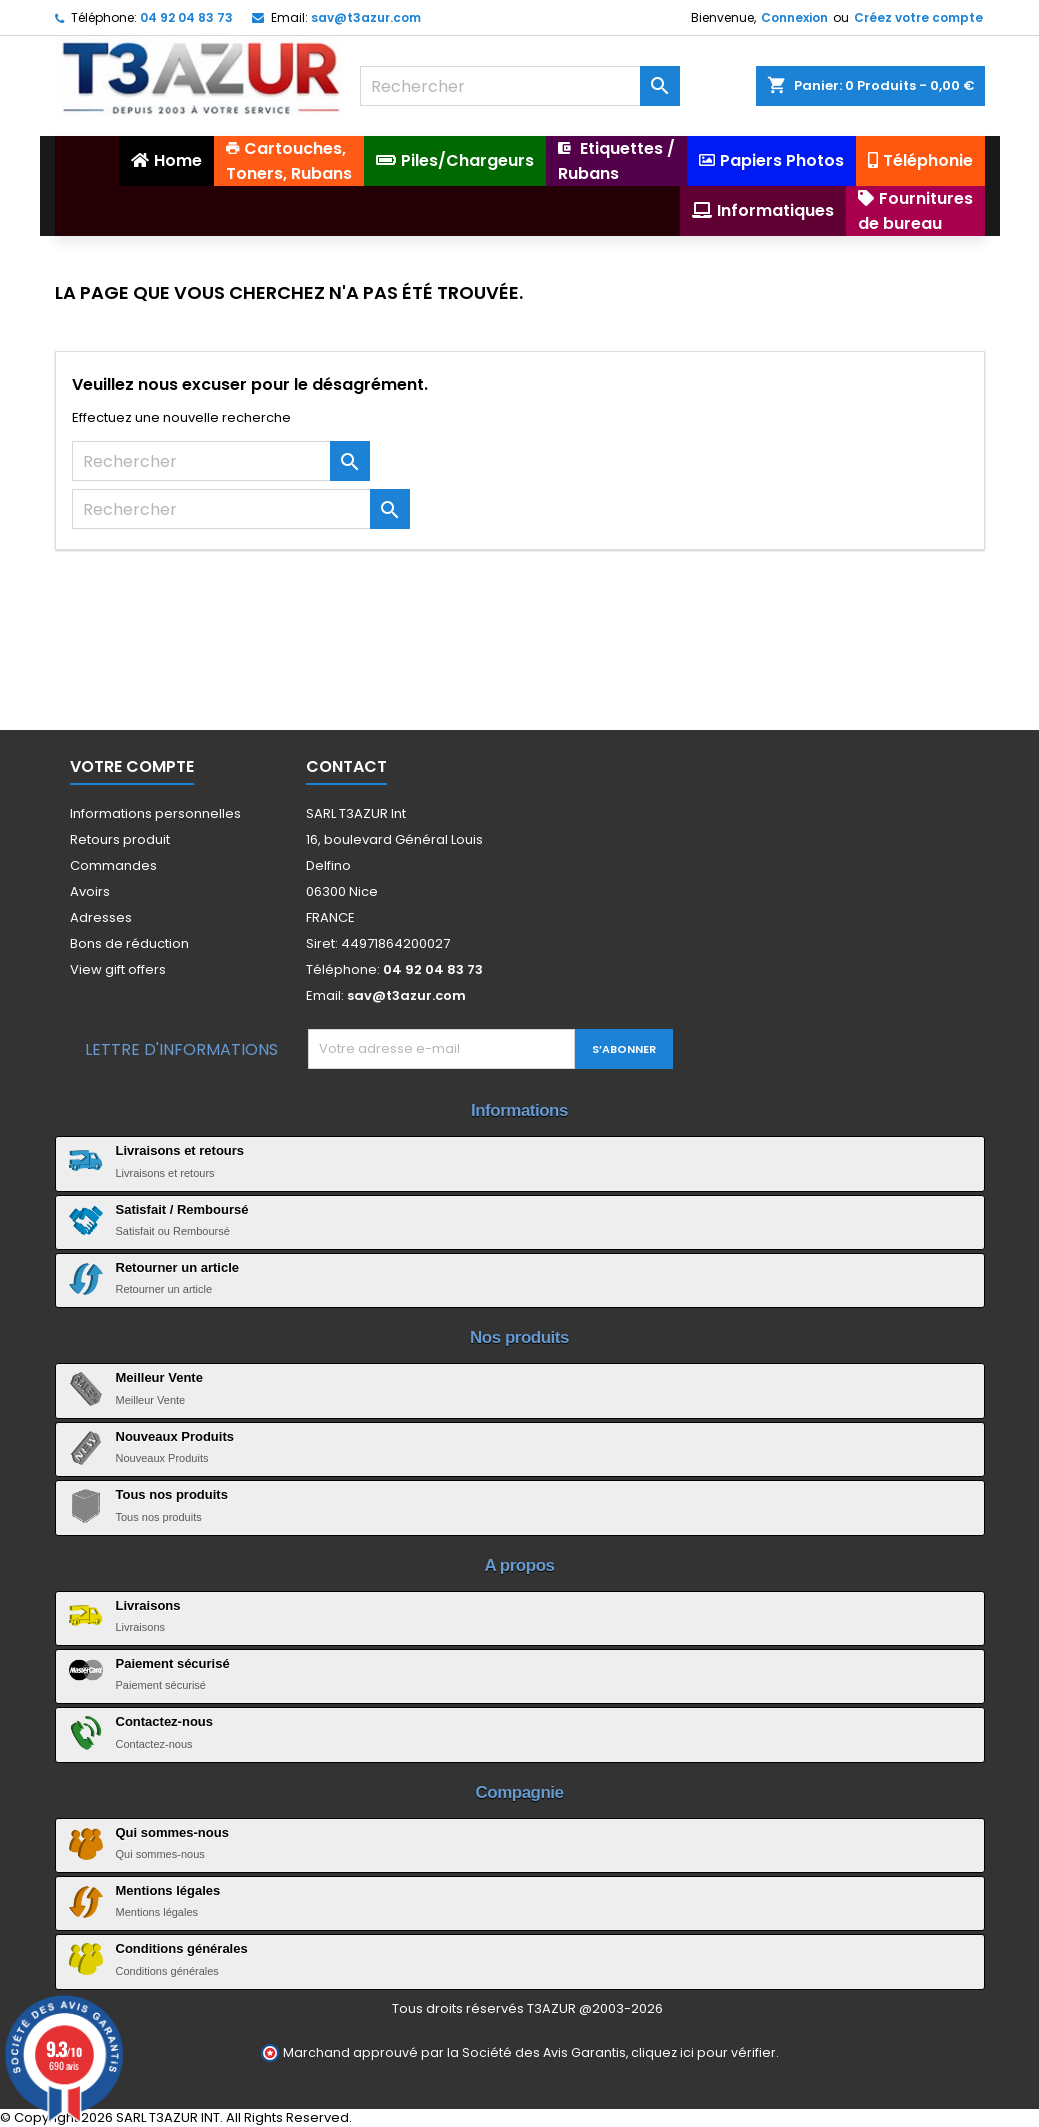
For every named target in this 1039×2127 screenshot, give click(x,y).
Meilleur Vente (159, 1377)
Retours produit (120, 839)
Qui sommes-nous (172, 1832)
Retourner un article (178, 1267)
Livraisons (148, 1605)
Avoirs (90, 891)
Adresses (101, 917)
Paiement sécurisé (173, 1663)
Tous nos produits (172, 1494)
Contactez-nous (165, 1721)
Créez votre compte (918, 17)
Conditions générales (182, 1948)
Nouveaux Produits (175, 1436)
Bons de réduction (129, 943)
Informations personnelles (155, 813)
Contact (346, 766)
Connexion (794, 17)
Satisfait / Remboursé (182, 1209)
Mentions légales (168, 1890)
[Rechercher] (520, 86)
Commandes (113, 865)
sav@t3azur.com (366, 17)
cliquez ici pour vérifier (703, 2052)
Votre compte (132, 766)
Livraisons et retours (180, 1150)
